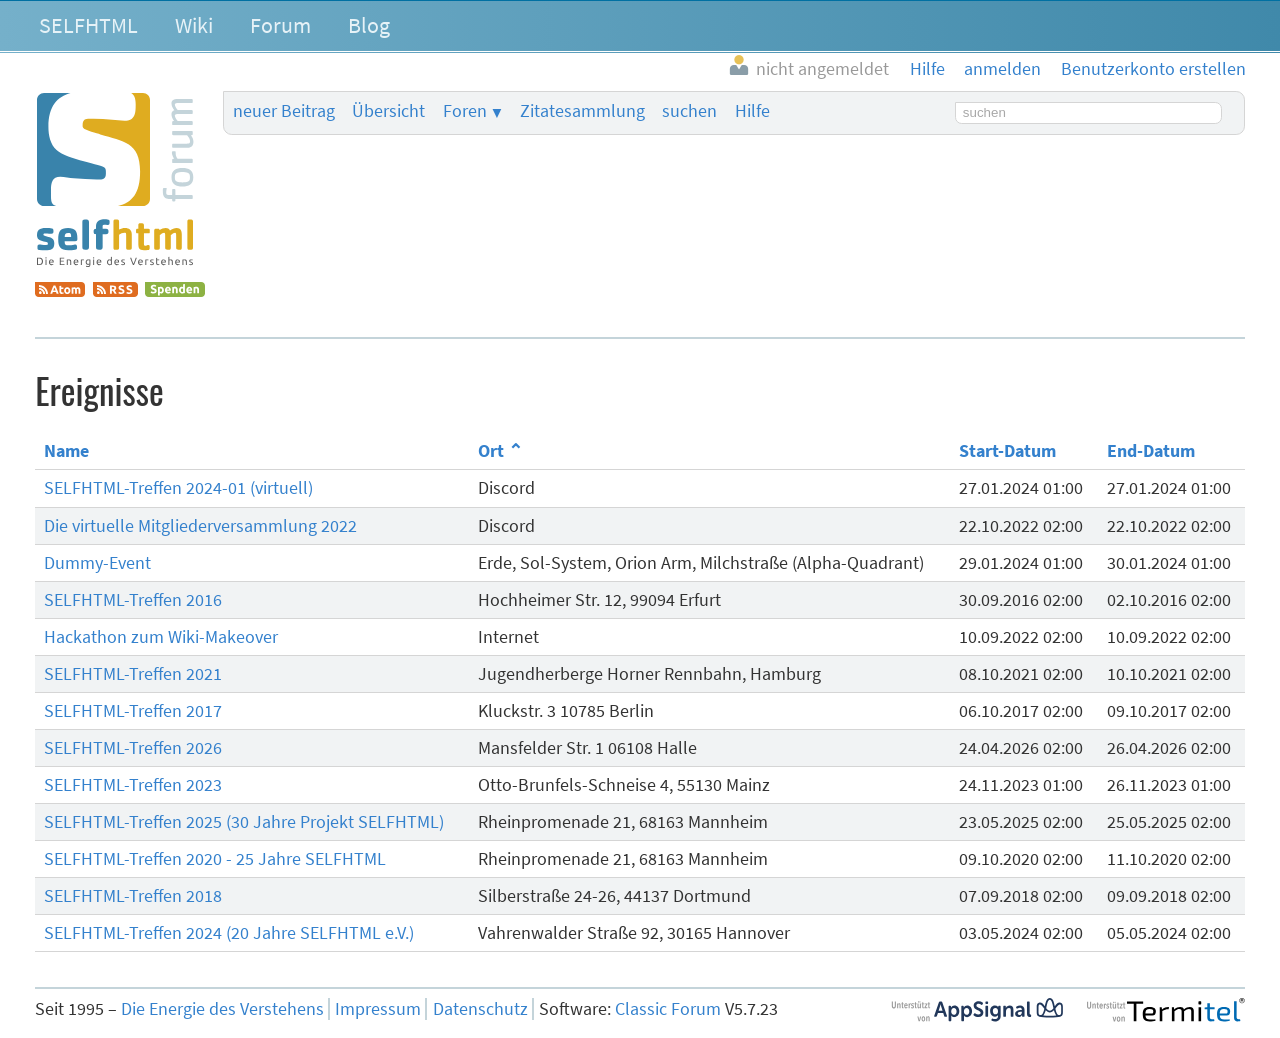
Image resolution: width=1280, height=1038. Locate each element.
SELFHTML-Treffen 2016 (133, 600)
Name (66, 451)
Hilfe (752, 111)
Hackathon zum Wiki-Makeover (161, 637)
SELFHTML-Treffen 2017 (133, 711)
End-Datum (1151, 451)
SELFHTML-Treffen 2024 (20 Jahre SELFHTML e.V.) (229, 933)
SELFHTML (88, 25)
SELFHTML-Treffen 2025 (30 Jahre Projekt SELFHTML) (244, 822)
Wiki (194, 25)
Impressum (378, 1009)
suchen (689, 111)
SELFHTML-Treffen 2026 (133, 748)
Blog (369, 25)
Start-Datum (1007, 451)
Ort (491, 451)
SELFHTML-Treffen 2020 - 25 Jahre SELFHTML (215, 859)
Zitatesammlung (582, 111)
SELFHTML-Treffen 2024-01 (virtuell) (178, 488)
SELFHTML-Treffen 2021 (133, 674)
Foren (465, 111)
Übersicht (388, 111)
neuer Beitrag (284, 111)
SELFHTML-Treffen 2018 (133, 896)
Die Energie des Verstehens (222, 1009)
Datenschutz (480, 1009)
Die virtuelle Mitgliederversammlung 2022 (200, 526)
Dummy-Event (97, 563)
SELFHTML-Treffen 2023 (133, 785)
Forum (280, 25)
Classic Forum (668, 1009)
